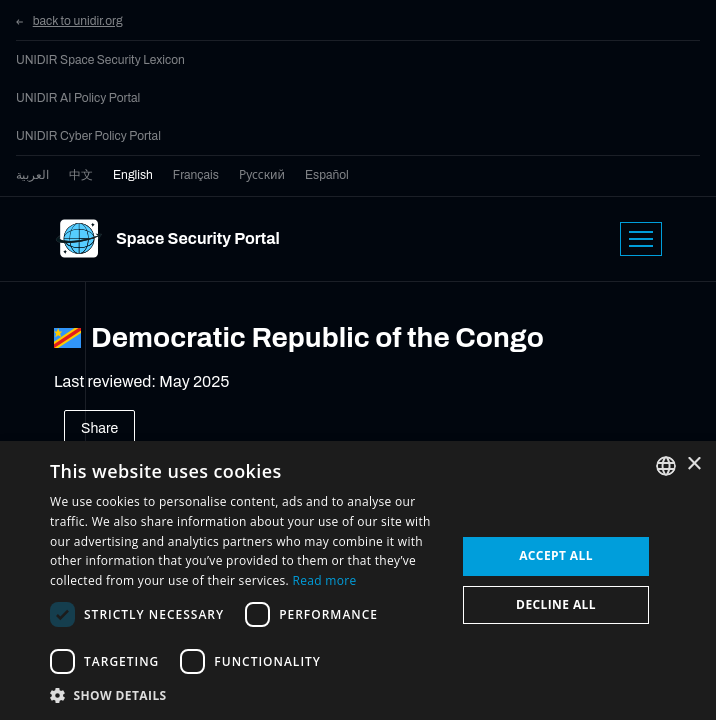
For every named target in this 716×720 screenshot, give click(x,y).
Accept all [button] (556, 555)
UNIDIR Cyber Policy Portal (88, 136)
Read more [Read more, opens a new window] (324, 580)
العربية (32, 175)
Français (196, 175)
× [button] (693, 464)
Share (99, 428)
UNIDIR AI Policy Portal (78, 98)
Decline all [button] (556, 604)
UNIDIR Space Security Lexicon (100, 60)
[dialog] (358, 580)
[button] (247, 695)
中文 (81, 175)
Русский (262, 175)
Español (327, 175)
